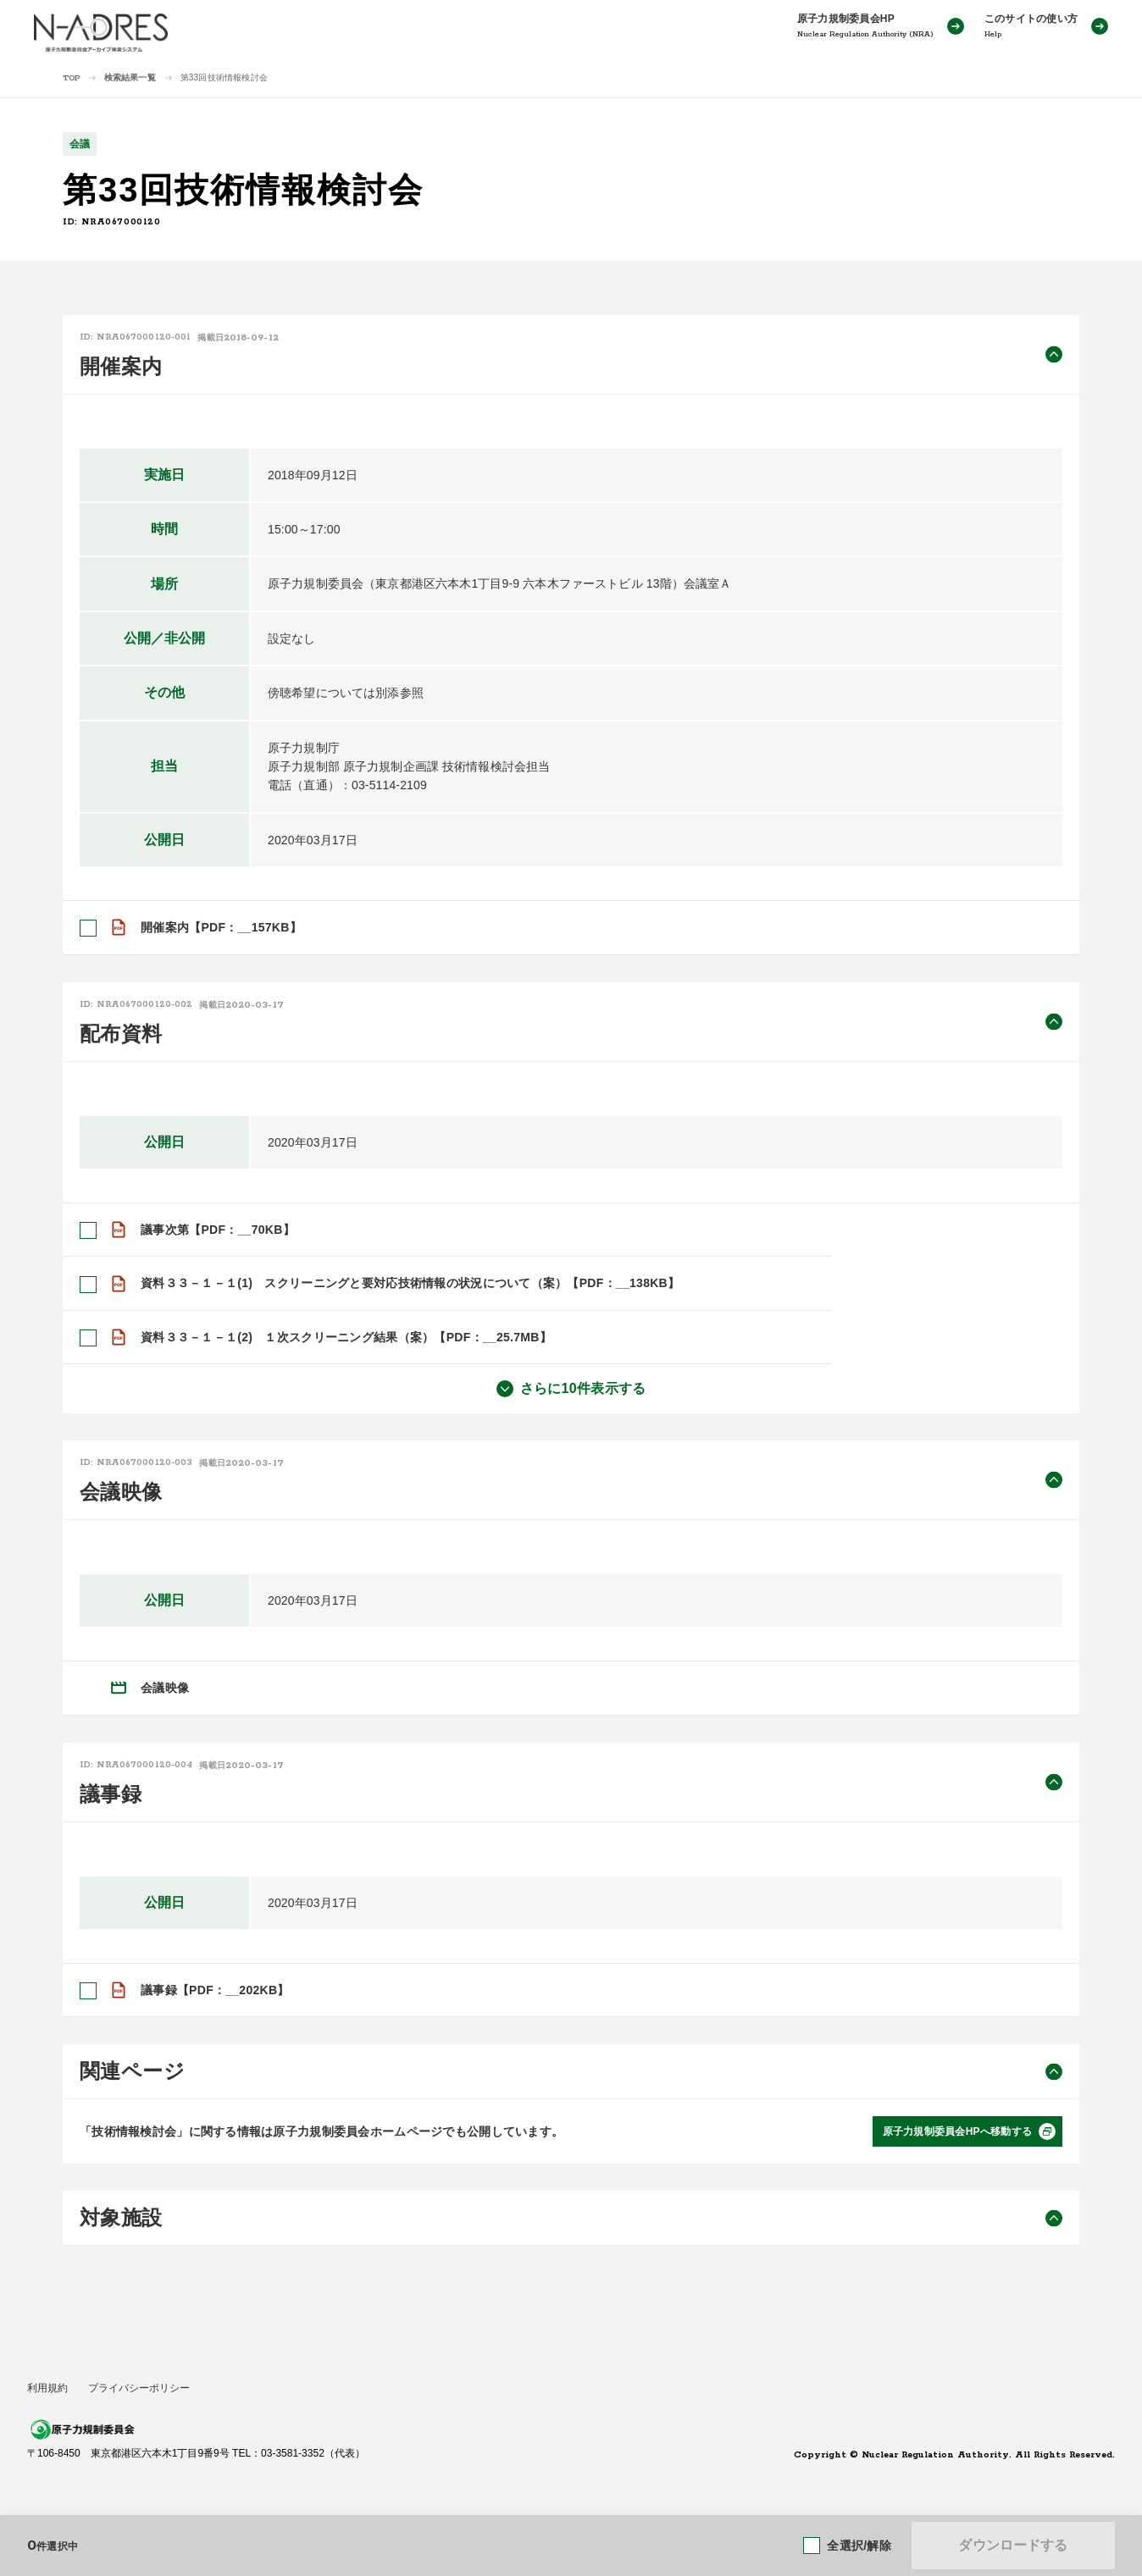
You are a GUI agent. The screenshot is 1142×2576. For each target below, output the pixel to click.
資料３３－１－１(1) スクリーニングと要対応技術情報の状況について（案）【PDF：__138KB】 (410, 1283)
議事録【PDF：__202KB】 (215, 1990)
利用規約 (47, 2388)
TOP (71, 78)
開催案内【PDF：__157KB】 (221, 927)
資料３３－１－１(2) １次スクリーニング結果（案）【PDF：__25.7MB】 (346, 1337)
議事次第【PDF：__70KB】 (218, 1229)
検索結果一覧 (130, 77)
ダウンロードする (1012, 2545)
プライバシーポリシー (139, 2388)
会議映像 (165, 1687)
